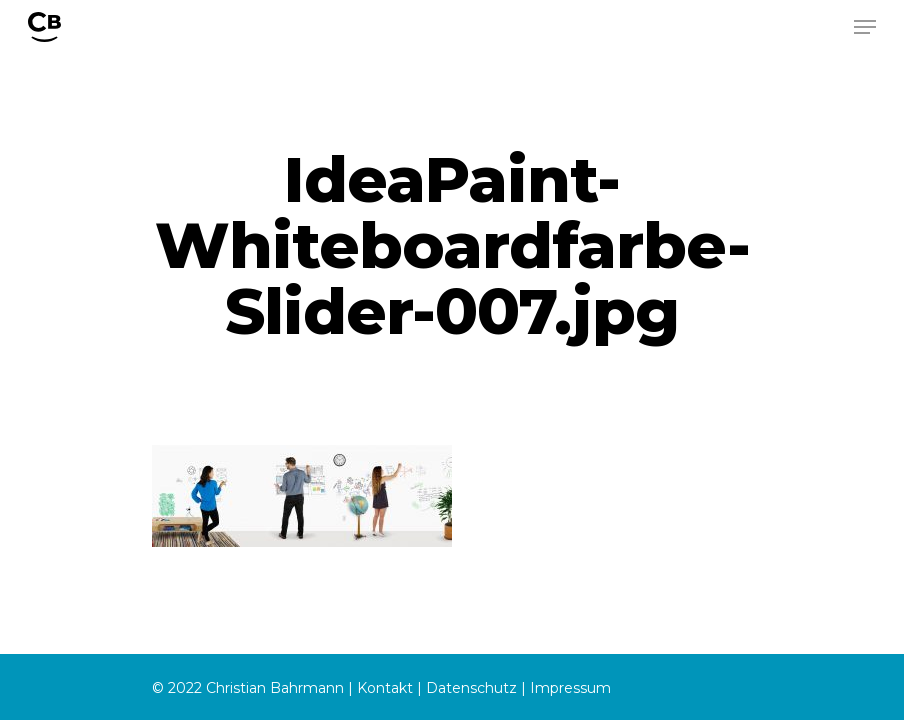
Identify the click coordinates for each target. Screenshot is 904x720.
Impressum (570, 688)
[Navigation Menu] (865, 27)
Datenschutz (471, 688)
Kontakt (385, 688)
